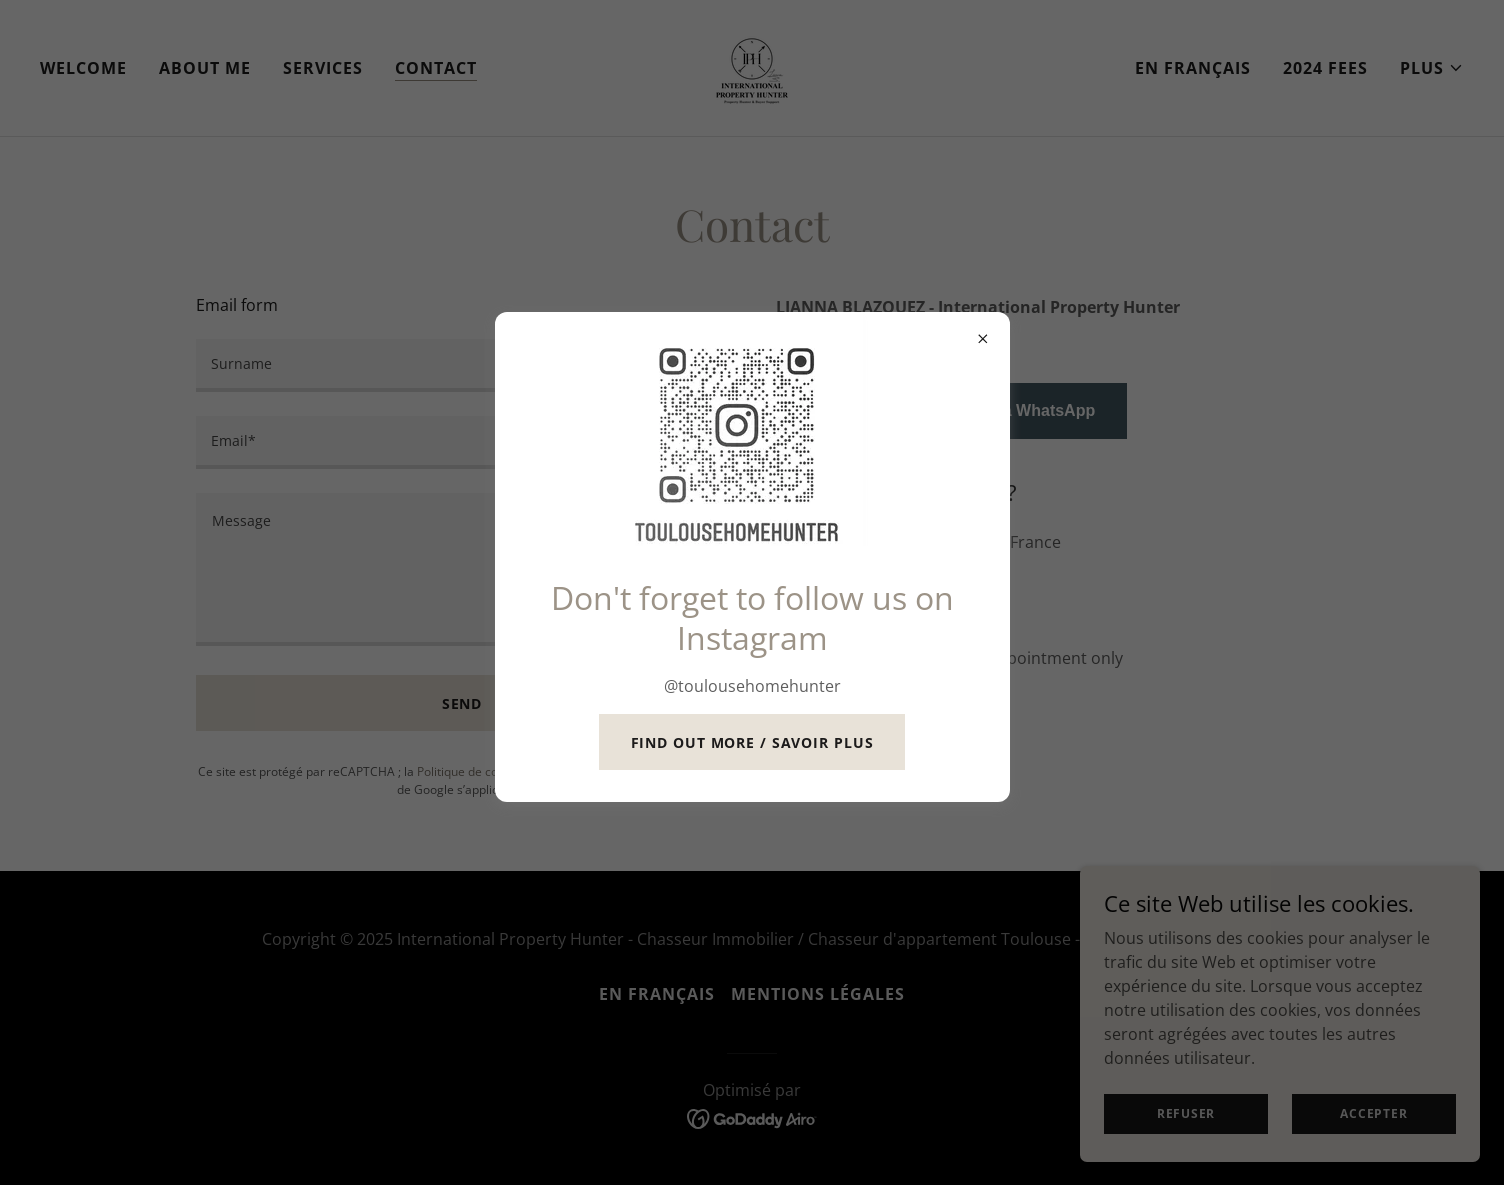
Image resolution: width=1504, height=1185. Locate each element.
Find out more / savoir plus (752, 742)
